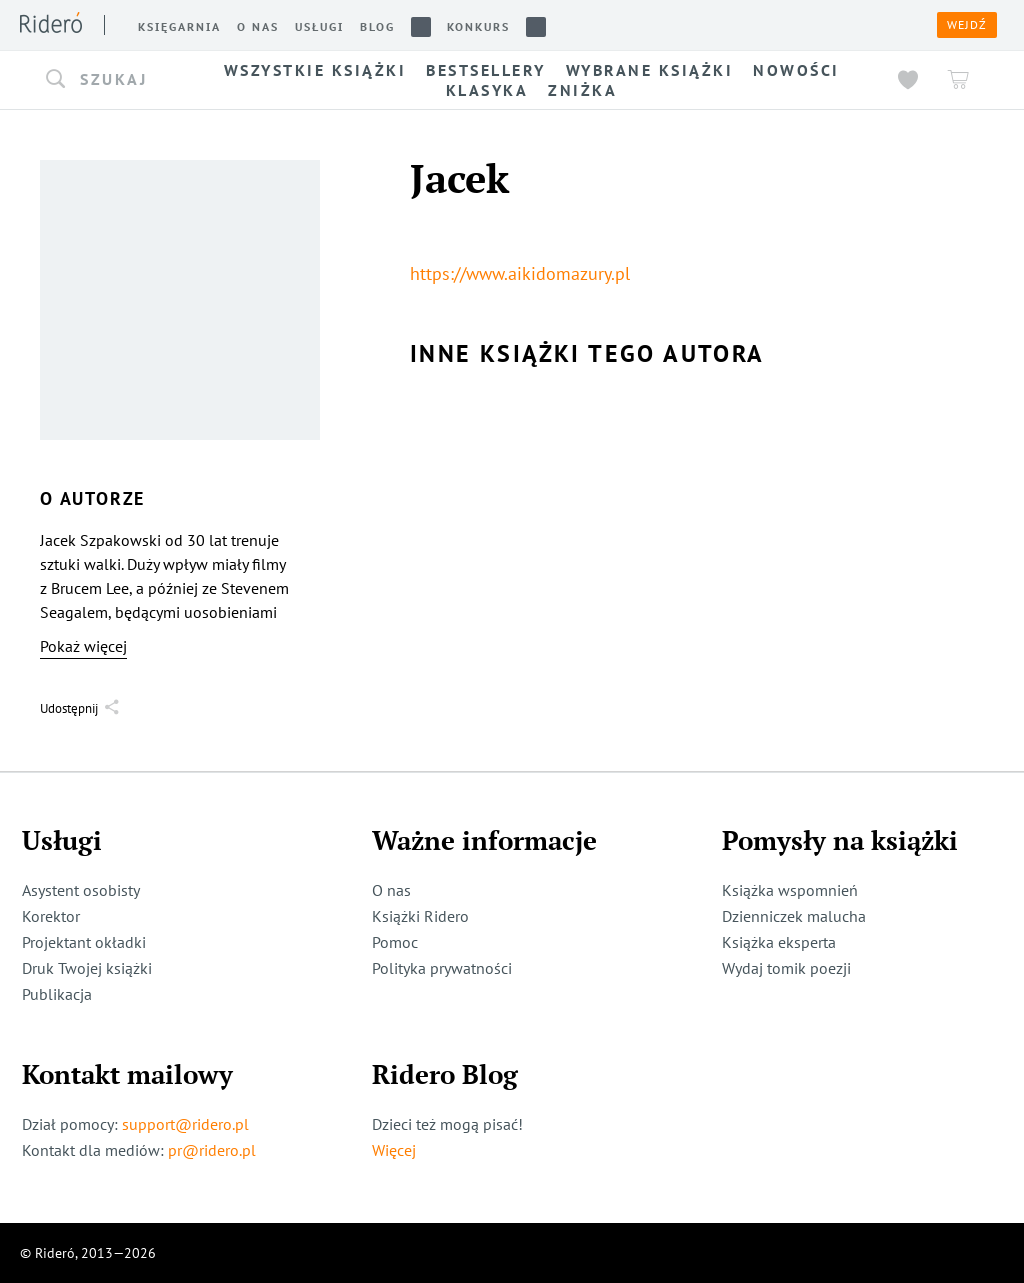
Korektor (51, 916)
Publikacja (57, 994)
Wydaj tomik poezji (786, 968)
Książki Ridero (420, 916)
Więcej (394, 1150)
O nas (391, 890)
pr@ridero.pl (212, 1150)
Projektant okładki (84, 942)
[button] (110, 80)
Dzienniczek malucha (794, 916)
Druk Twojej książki (87, 968)
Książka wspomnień (790, 890)
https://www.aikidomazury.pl (520, 273)
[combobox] (110, 80)
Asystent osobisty (81, 890)
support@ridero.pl (185, 1124)
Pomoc (395, 942)
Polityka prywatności (442, 968)
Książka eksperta (779, 942)
